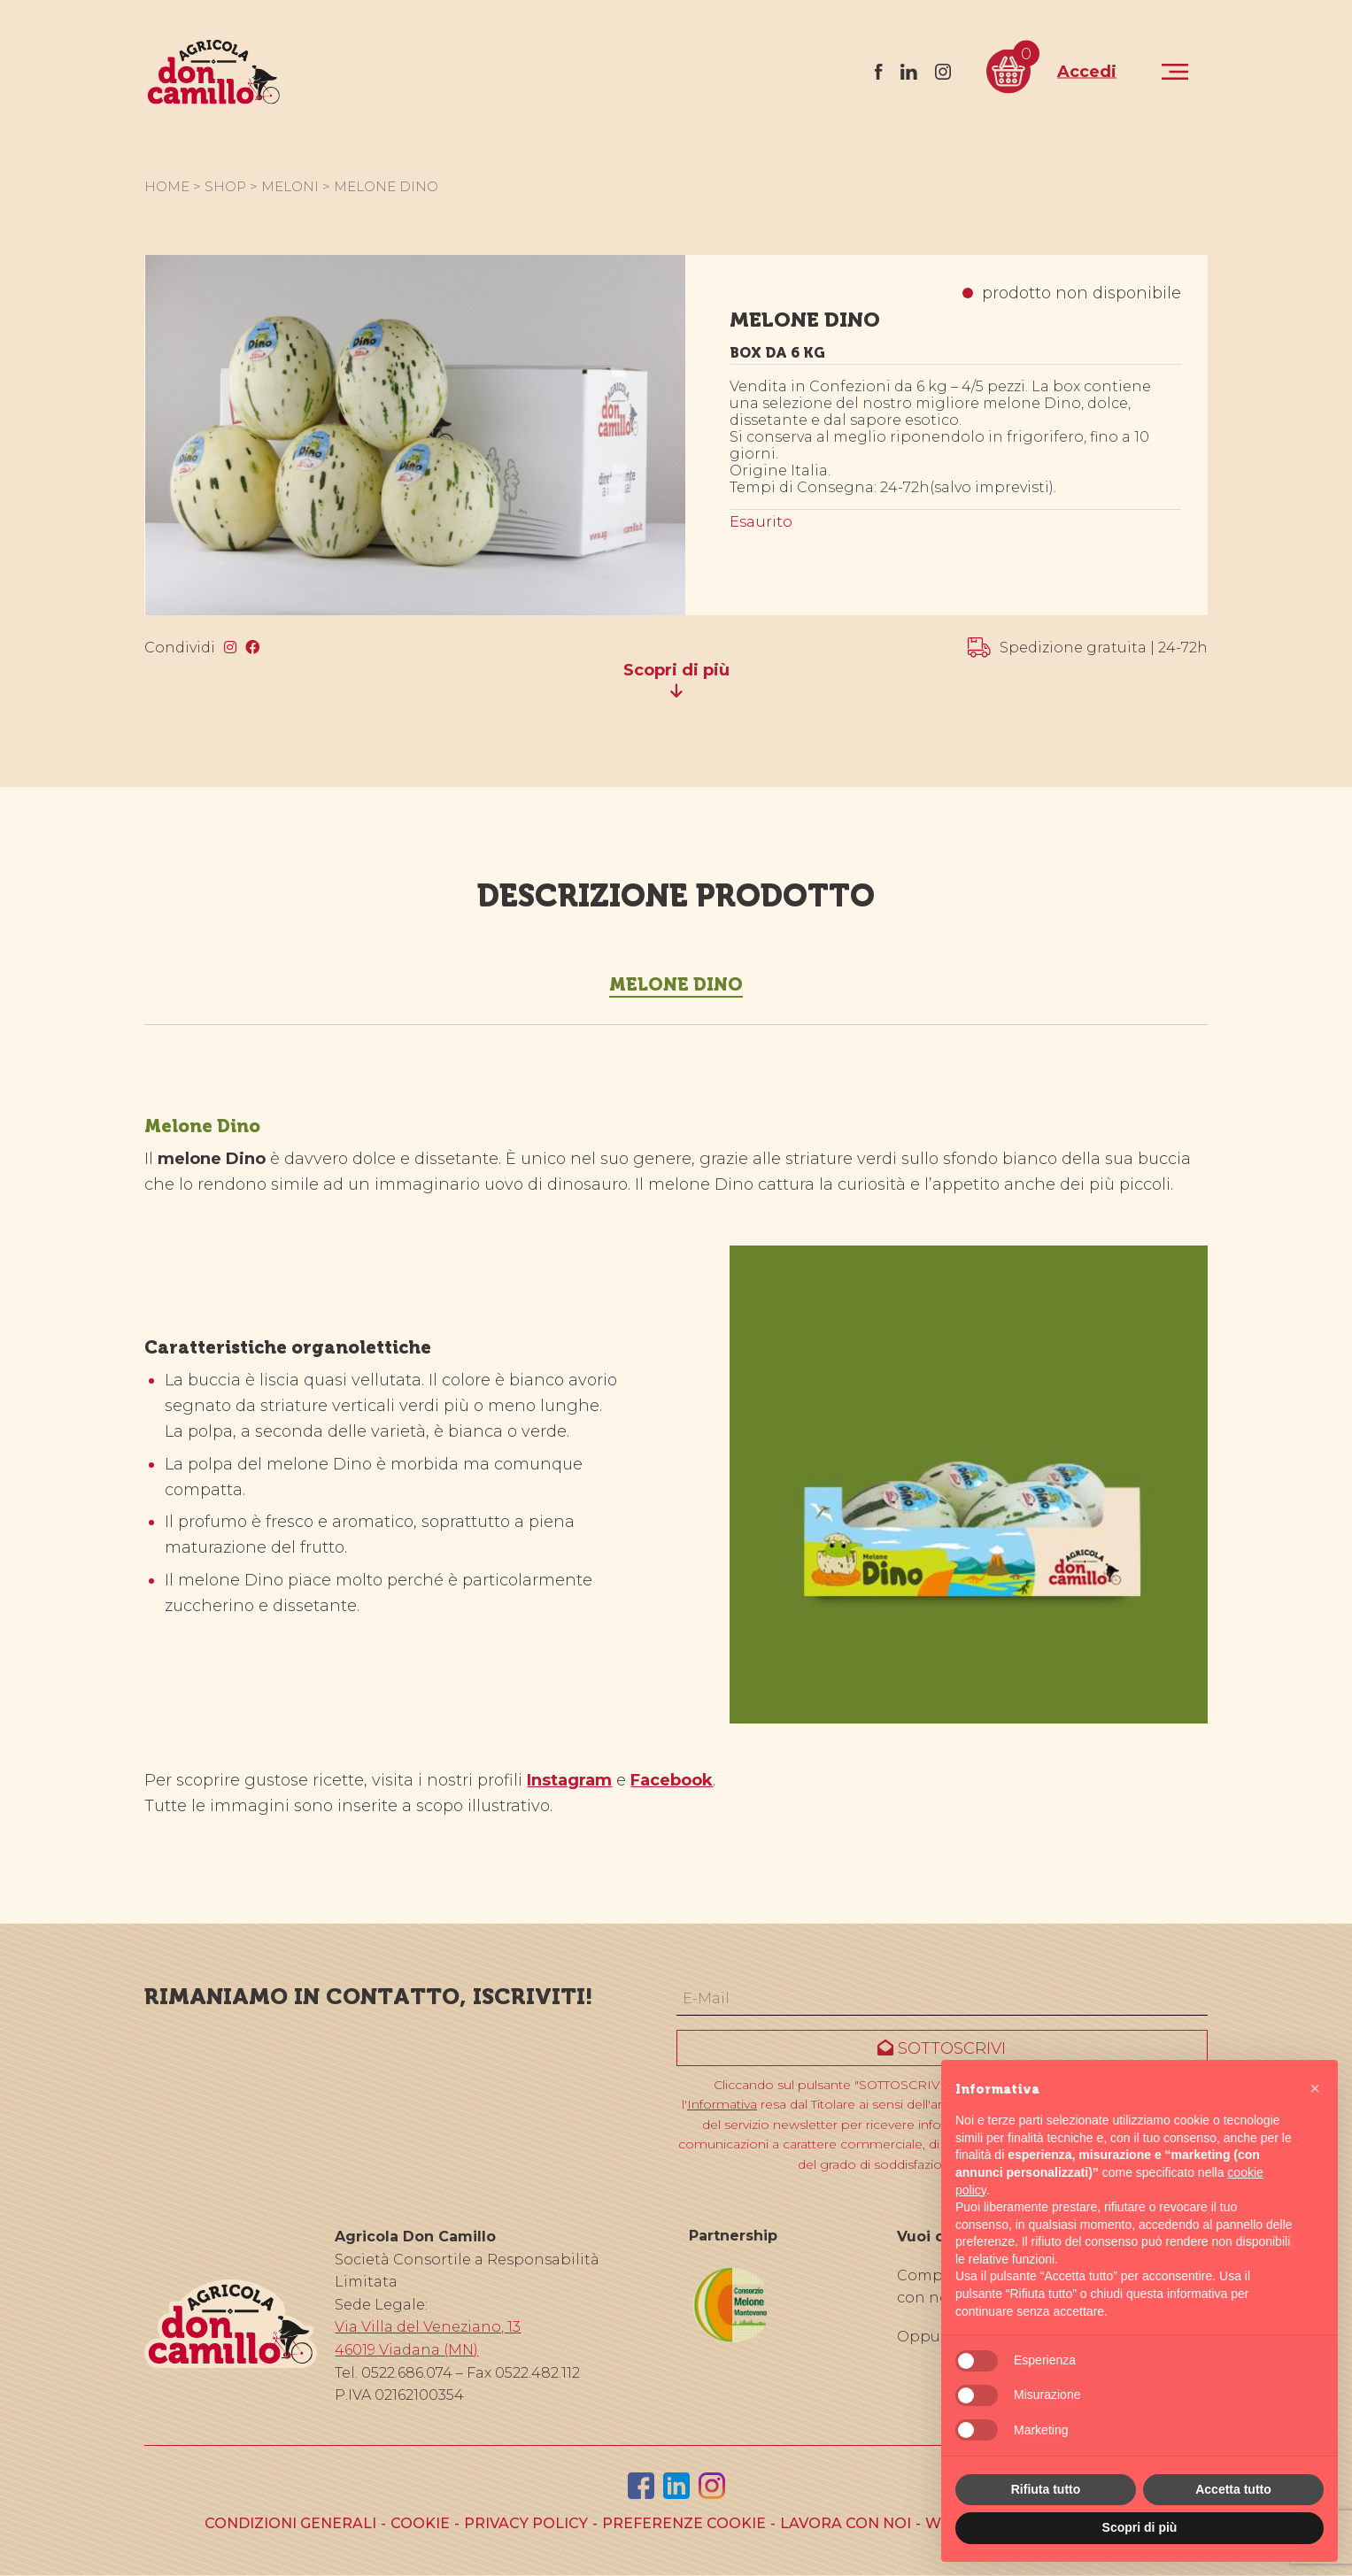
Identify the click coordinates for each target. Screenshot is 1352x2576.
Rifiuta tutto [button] (1046, 2489)
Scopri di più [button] (1140, 2527)
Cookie (420, 2523)
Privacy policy (526, 2523)
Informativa (722, 2104)
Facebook (671, 1780)
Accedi (1086, 71)
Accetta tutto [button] (1233, 2489)
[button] (1315, 2088)
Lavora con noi (845, 2523)
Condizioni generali (290, 2523)
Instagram (569, 1780)
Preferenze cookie (684, 2523)
